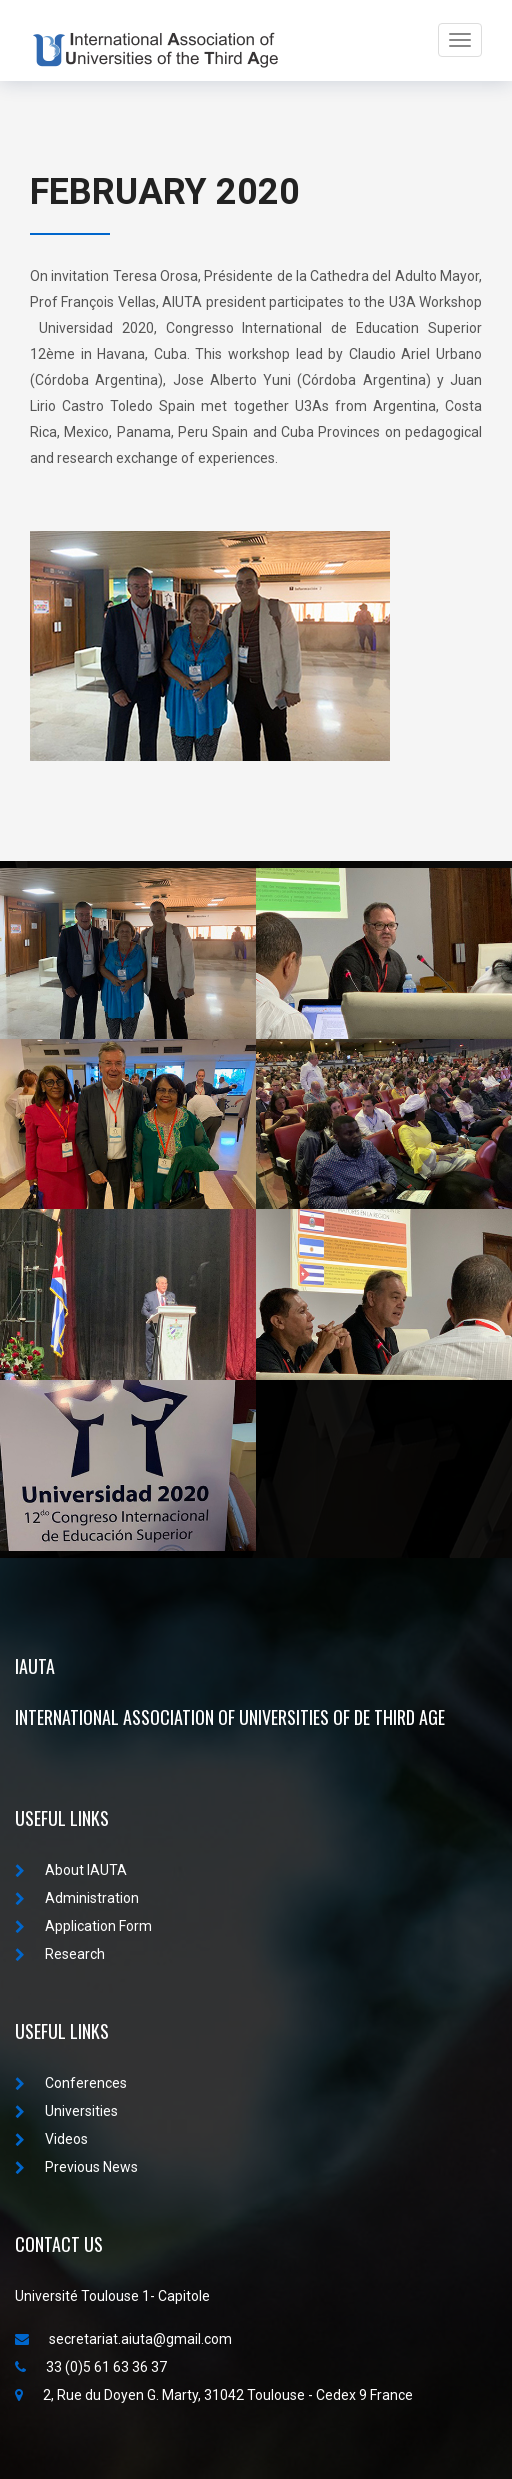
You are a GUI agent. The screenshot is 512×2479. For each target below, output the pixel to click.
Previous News (76, 2167)
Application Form (83, 1926)
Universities (66, 2111)
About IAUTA (71, 1870)
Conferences (71, 2083)
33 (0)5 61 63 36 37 (91, 2367)
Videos (51, 2139)
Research (60, 1954)
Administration (77, 1898)
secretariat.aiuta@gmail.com (123, 2339)
